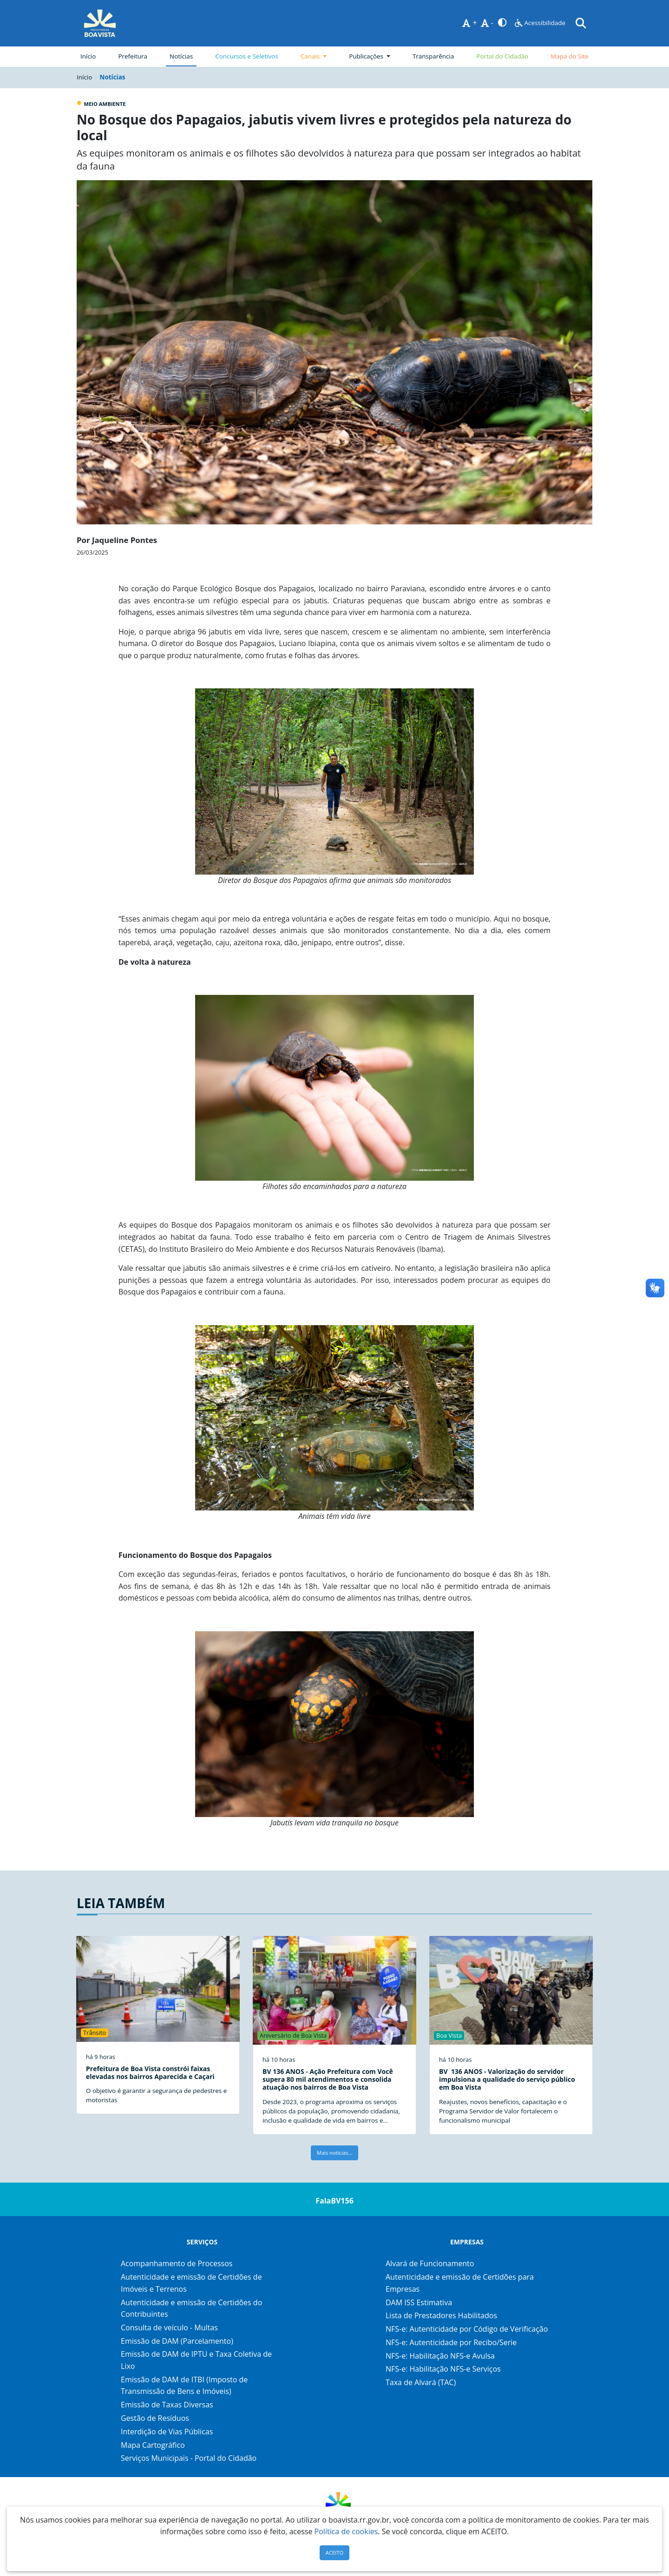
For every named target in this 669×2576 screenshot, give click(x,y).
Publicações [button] (367, 56)
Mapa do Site (570, 56)
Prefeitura (134, 55)
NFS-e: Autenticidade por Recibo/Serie (451, 2342)
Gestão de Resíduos (155, 2418)
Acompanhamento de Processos (176, 2263)
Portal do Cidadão (502, 56)
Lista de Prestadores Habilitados (441, 2315)
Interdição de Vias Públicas (167, 2431)
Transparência (433, 56)
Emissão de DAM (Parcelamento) (177, 2341)
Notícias (181, 56)
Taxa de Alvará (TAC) (421, 2382)
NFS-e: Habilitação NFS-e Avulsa (440, 2356)
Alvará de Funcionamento (430, 2263)
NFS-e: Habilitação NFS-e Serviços (443, 2369)
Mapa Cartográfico (153, 2445)
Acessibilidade (540, 23)
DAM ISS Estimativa (419, 2302)
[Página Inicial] (100, 23)
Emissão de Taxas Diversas (167, 2404)
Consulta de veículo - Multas (169, 2327)
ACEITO (334, 2552)
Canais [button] (311, 56)
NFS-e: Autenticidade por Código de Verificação (467, 2329)
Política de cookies (346, 2531)
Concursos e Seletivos (246, 56)
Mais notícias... (334, 2152)
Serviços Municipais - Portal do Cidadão (188, 2458)
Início (88, 56)
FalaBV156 (334, 2201)
